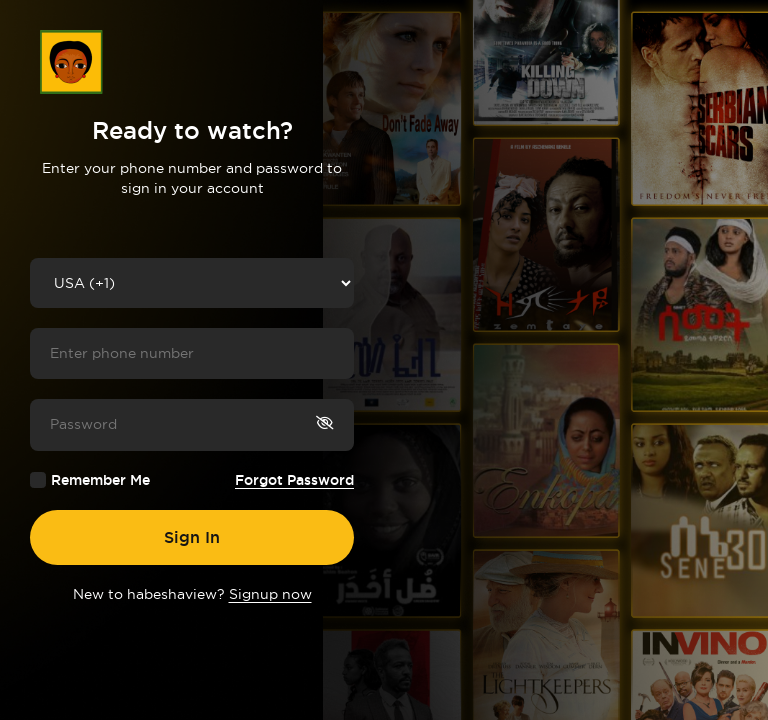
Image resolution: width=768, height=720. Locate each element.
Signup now (270, 594)
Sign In (192, 537)
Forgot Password (294, 480)
